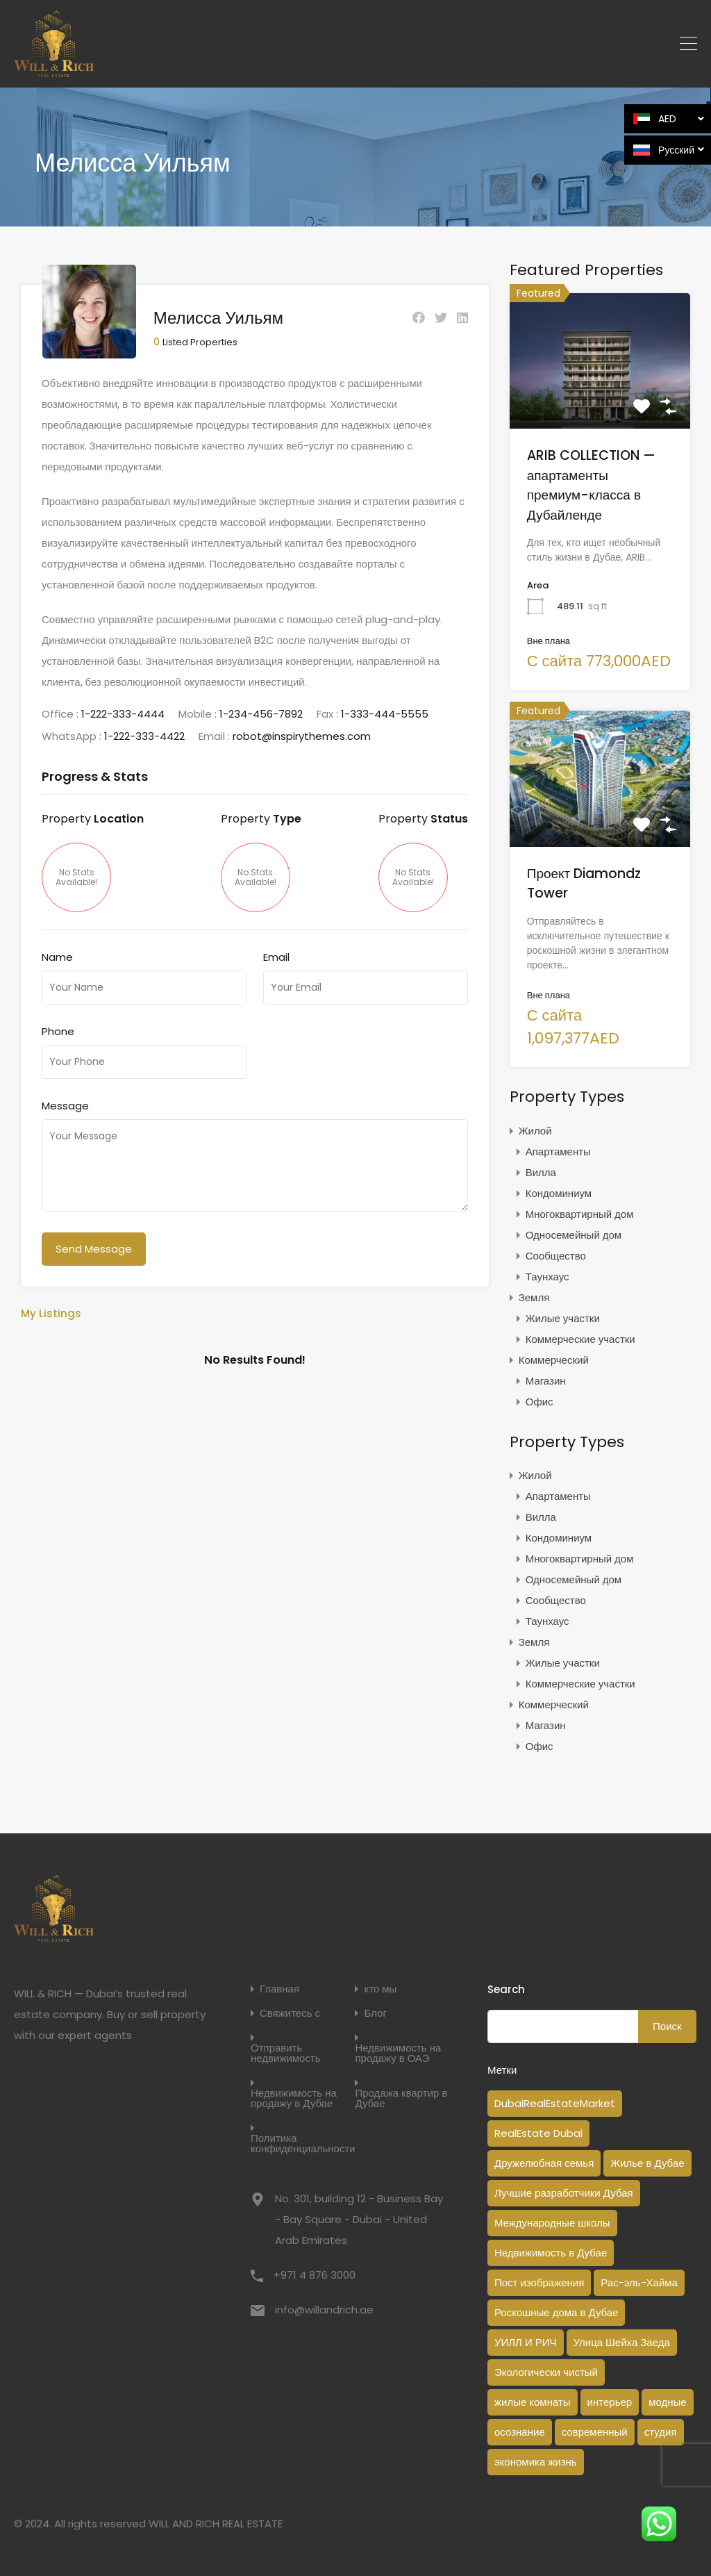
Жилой (535, 1130)
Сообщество (556, 1255)
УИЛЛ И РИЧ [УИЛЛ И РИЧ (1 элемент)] (525, 2342)
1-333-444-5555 (384, 709)
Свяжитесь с (290, 2013)
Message (65, 1102)
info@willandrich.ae (324, 2309)
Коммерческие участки (580, 1339)
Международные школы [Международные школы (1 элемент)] (552, 2222)
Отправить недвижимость (286, 2052)
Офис (539, 1401)
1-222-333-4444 (123, 709)
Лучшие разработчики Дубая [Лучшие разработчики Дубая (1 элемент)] (563, 2193)
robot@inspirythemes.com (302, 732)
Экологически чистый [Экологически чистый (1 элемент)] (546, 2372)
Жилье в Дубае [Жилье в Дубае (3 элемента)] (647, 2163)
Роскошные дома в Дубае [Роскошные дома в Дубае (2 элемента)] (556, 2312)
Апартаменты (558, 1151)
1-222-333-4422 (144, 732)
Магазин (546, 1380)
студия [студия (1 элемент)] (660, 2432)
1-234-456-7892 (261, 709)
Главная (279, 1988)
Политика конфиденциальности (303, 2143)
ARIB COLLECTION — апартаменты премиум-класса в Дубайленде (591, 485)
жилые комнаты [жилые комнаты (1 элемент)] (532, 2402)
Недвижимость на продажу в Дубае (294, 2098)
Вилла (541, 1172)
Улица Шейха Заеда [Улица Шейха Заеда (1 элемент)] (622, 2342)
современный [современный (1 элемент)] (595, 2432)
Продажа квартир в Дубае (401, 2098)
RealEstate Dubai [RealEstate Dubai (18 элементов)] (538, 2133)
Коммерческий (554, 1360)
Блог (375, 2013)
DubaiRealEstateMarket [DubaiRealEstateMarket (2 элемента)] (554, 2103)
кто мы (380, 1988)
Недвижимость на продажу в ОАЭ (398, 2052)
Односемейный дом (573, 1235)
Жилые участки (563, 1318)
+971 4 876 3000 (315, 2275)
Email (276, 954)
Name (57, 954)
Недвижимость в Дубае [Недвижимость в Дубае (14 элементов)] (550, 2252)
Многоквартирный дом (580, 1214)
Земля (534, 1297)
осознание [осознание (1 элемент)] (519, 2432)
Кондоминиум (559, 1193)
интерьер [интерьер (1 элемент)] (610, 2402)
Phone (58, 1028)
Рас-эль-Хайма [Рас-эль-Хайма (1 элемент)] (639, 2282)
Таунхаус (547, 1276)
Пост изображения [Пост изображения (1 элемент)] (539, 2282)
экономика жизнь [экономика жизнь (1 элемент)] (535, 2461)
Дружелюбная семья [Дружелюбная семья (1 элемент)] (544, 2163)
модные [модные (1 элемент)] (668, 2402)
